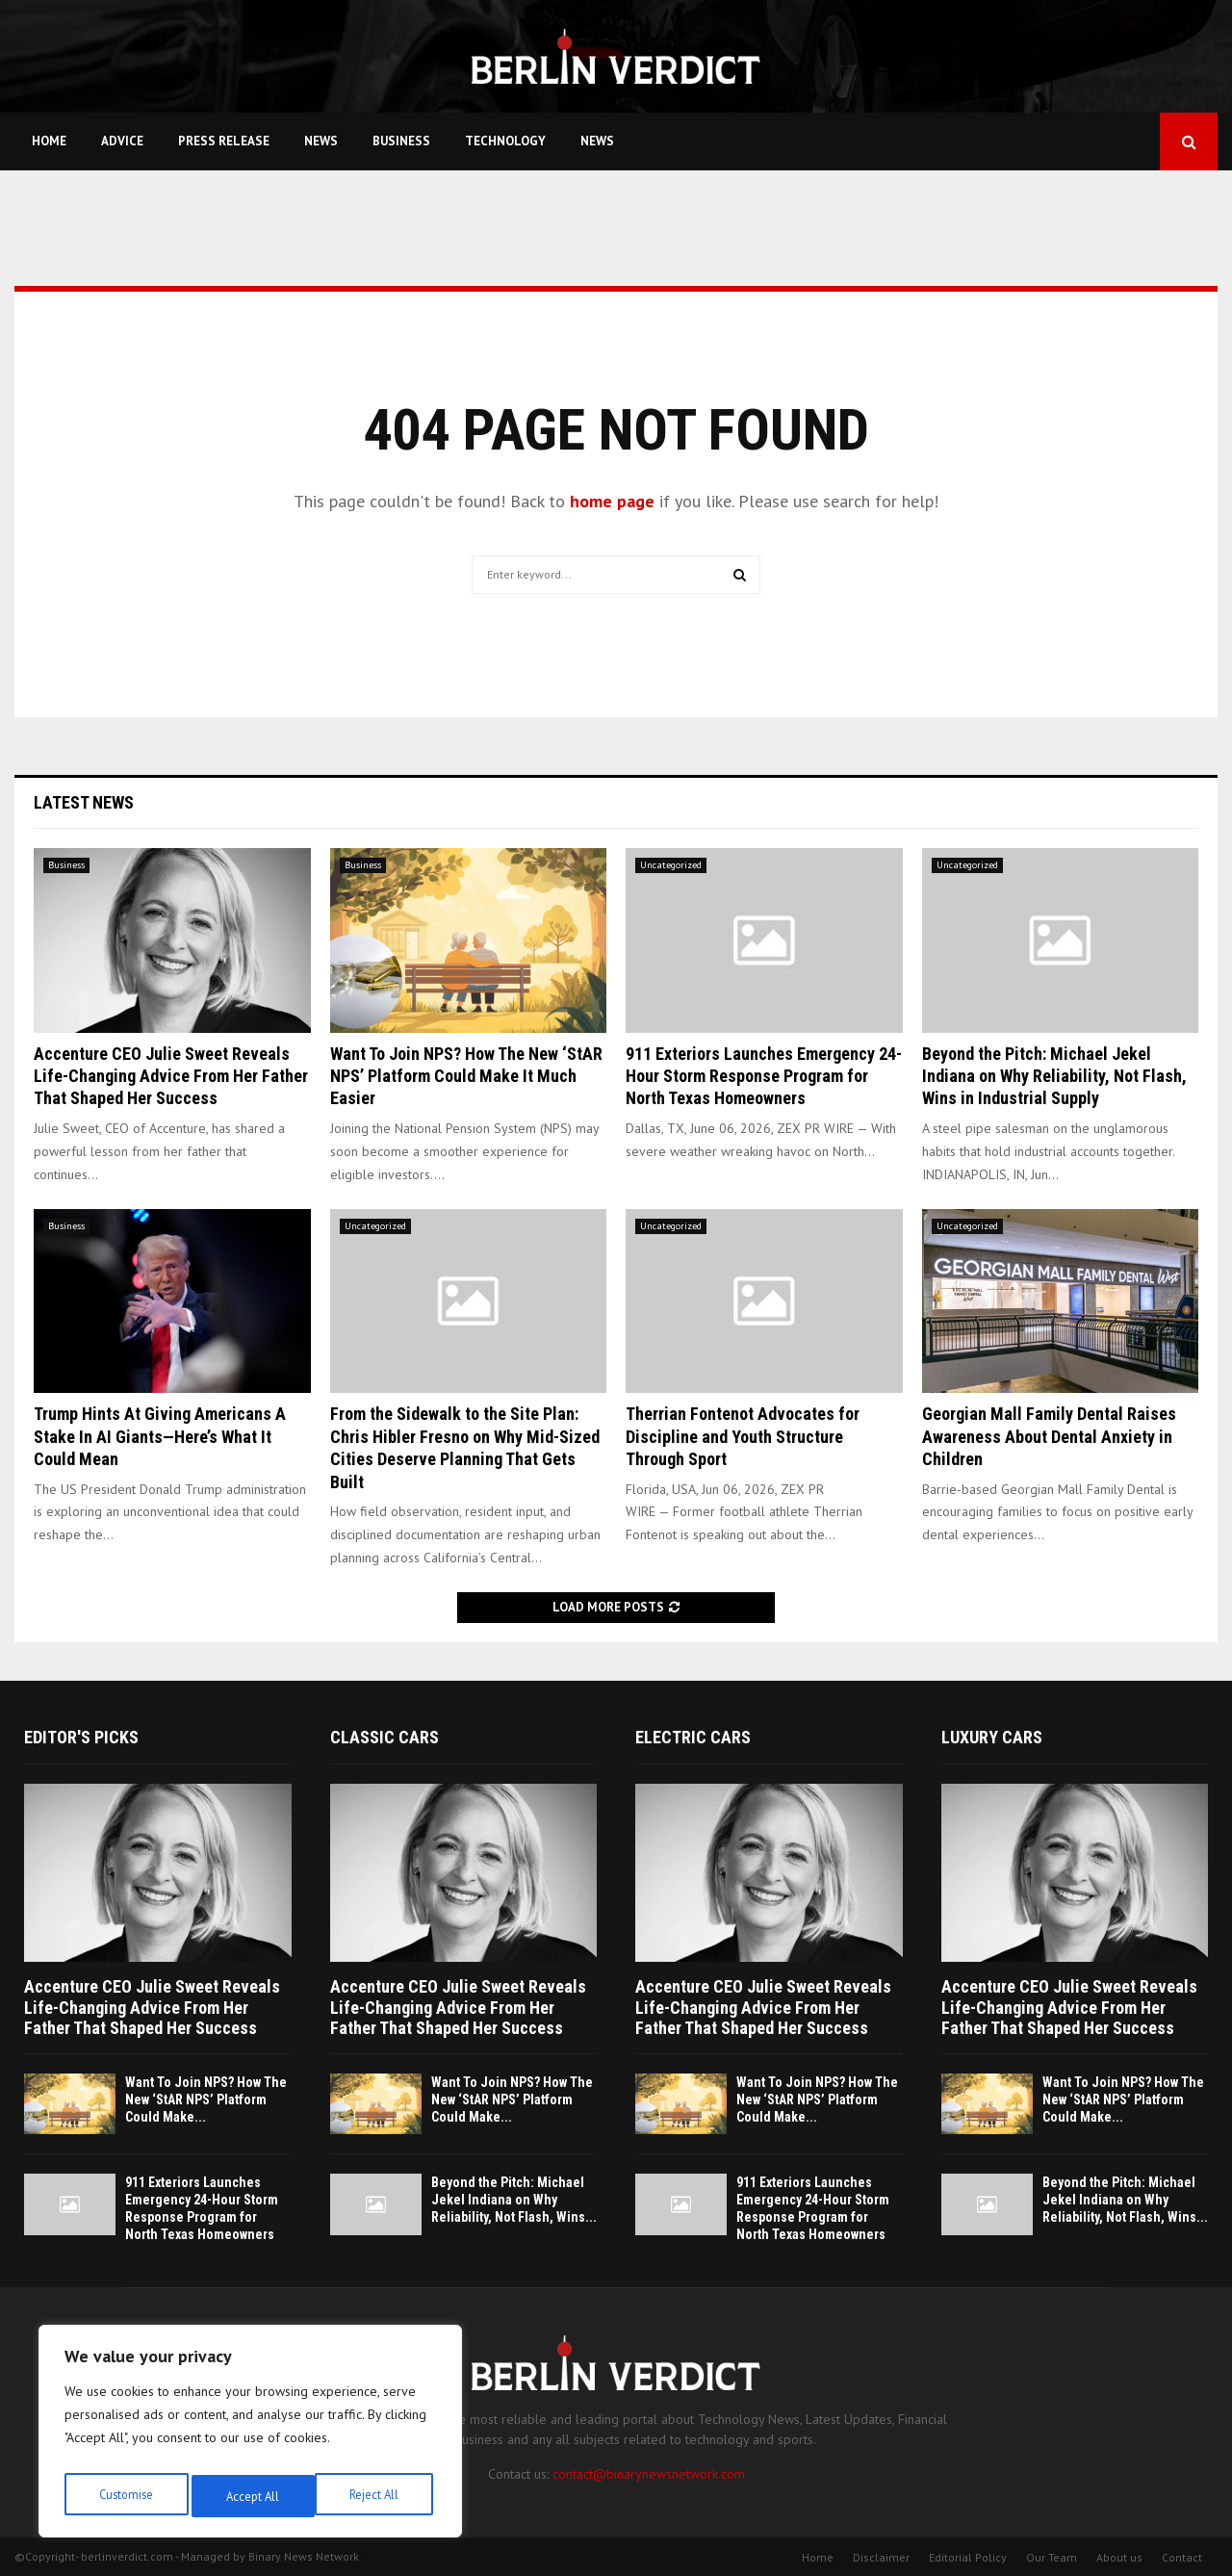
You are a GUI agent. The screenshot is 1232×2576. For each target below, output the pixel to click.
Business (401, 141)
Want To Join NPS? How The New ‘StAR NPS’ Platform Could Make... (206, 2099)
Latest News (84, 802)
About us (1119, 2557)
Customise (124, 2496)
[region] (250, 2436)
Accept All (376, 2496)
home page (612, 501)
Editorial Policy (968, 2557)
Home (49, 141)
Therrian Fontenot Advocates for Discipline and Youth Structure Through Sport (743, 1436)
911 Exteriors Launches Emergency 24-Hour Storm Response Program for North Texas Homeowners (764, 1076)
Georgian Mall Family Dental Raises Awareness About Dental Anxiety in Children (1049, 1436)
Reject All (250, 2496)
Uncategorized (671, 865)
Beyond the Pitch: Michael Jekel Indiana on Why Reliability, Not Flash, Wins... (514, 2200)
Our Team (1051, 2557)
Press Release (224, 141)
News (321, 141)
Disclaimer (881, 2557)
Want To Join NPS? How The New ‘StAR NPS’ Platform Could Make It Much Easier (466, 1076)
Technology (505, 141)
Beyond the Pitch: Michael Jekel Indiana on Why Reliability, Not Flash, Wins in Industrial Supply (1054, 1076)
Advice (122, 141)
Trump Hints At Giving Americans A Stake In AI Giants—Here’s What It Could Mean (160, 1436)
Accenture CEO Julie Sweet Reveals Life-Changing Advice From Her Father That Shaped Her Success (171, 1076)
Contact (1182, 2557)
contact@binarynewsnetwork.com (648, 2474)
